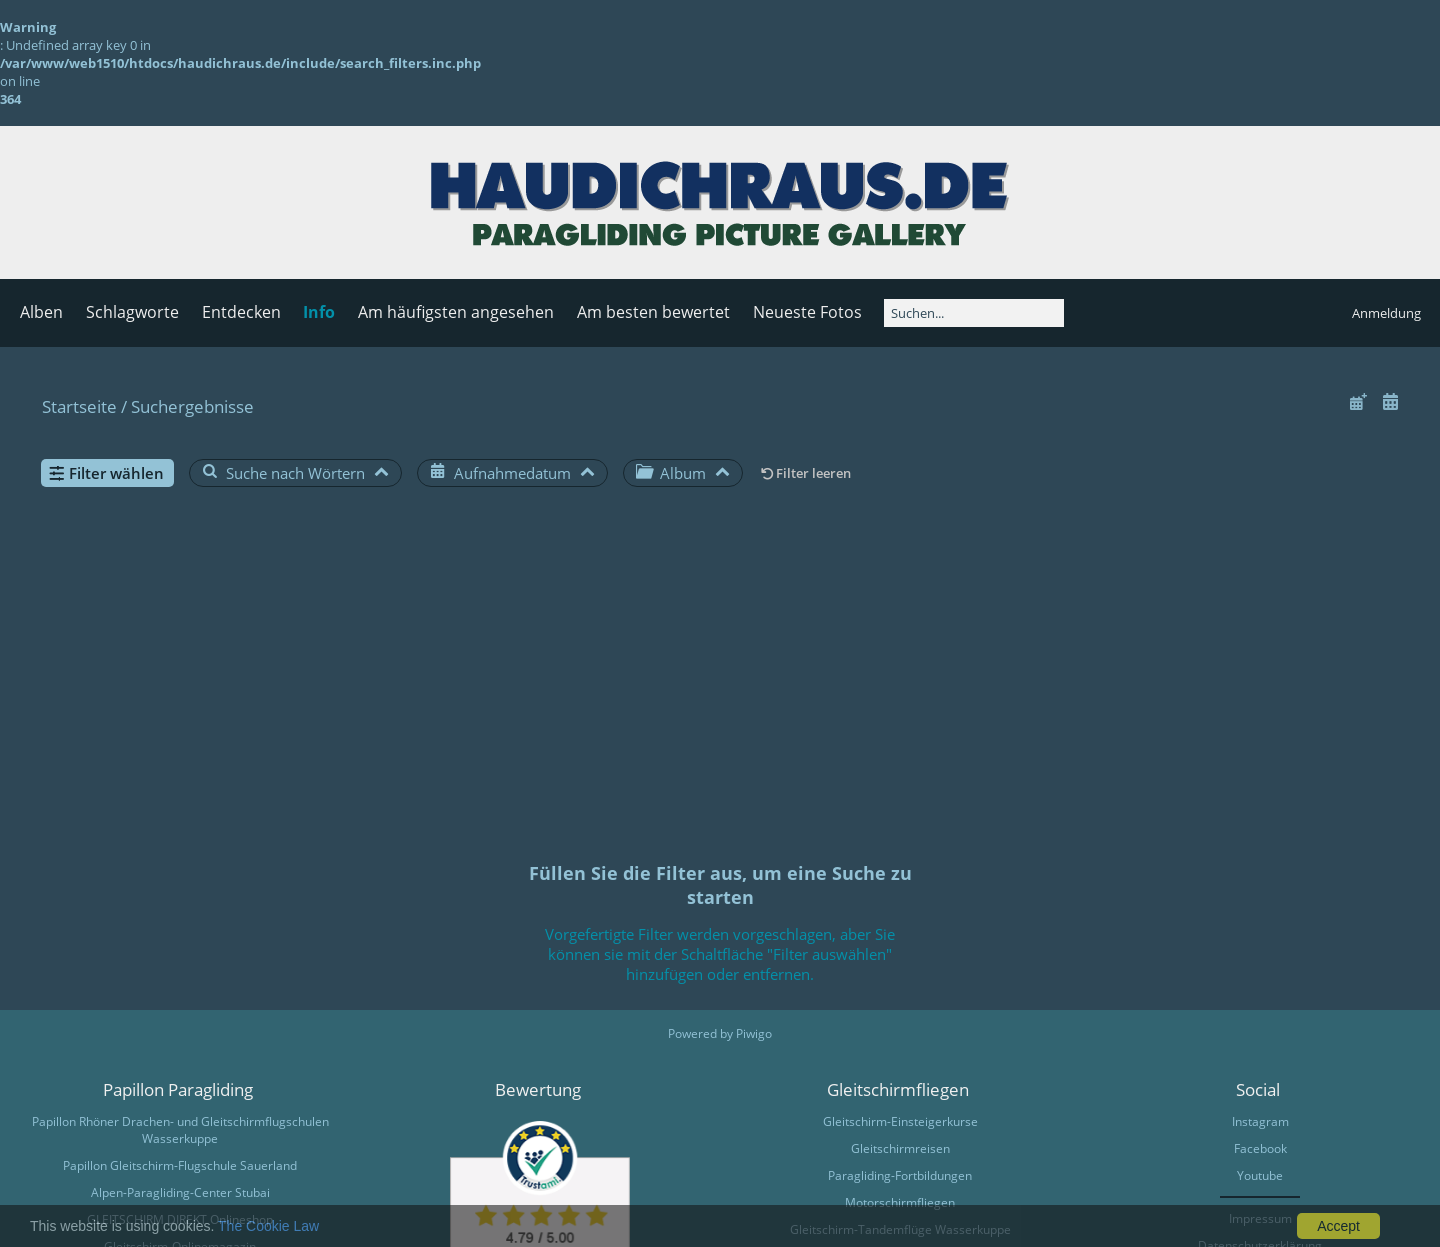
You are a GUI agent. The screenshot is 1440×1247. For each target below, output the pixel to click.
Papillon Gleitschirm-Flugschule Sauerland (180, 1165)
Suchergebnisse (192, 406)
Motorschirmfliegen (900, 1202)
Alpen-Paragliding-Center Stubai (180, 1192)
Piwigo (754, 1033)
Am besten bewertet (653, 312)
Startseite (79, 406)
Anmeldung (1386, 313)
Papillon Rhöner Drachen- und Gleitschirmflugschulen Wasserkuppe (180, 1130)
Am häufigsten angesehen (456, 312)
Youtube (1260, 1175)
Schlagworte (132, 312)
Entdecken (241, 312)
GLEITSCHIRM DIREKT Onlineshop (180, 1219)
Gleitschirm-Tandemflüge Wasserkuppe (900, 1229)
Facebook (1260, 1148)
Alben (41, 312)
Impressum (1260, 1218)
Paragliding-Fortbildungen (900, 1175)
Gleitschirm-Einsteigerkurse (900, 1121)
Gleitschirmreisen (900, 1148)
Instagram (1260, 1121)
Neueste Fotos (807, 312)
